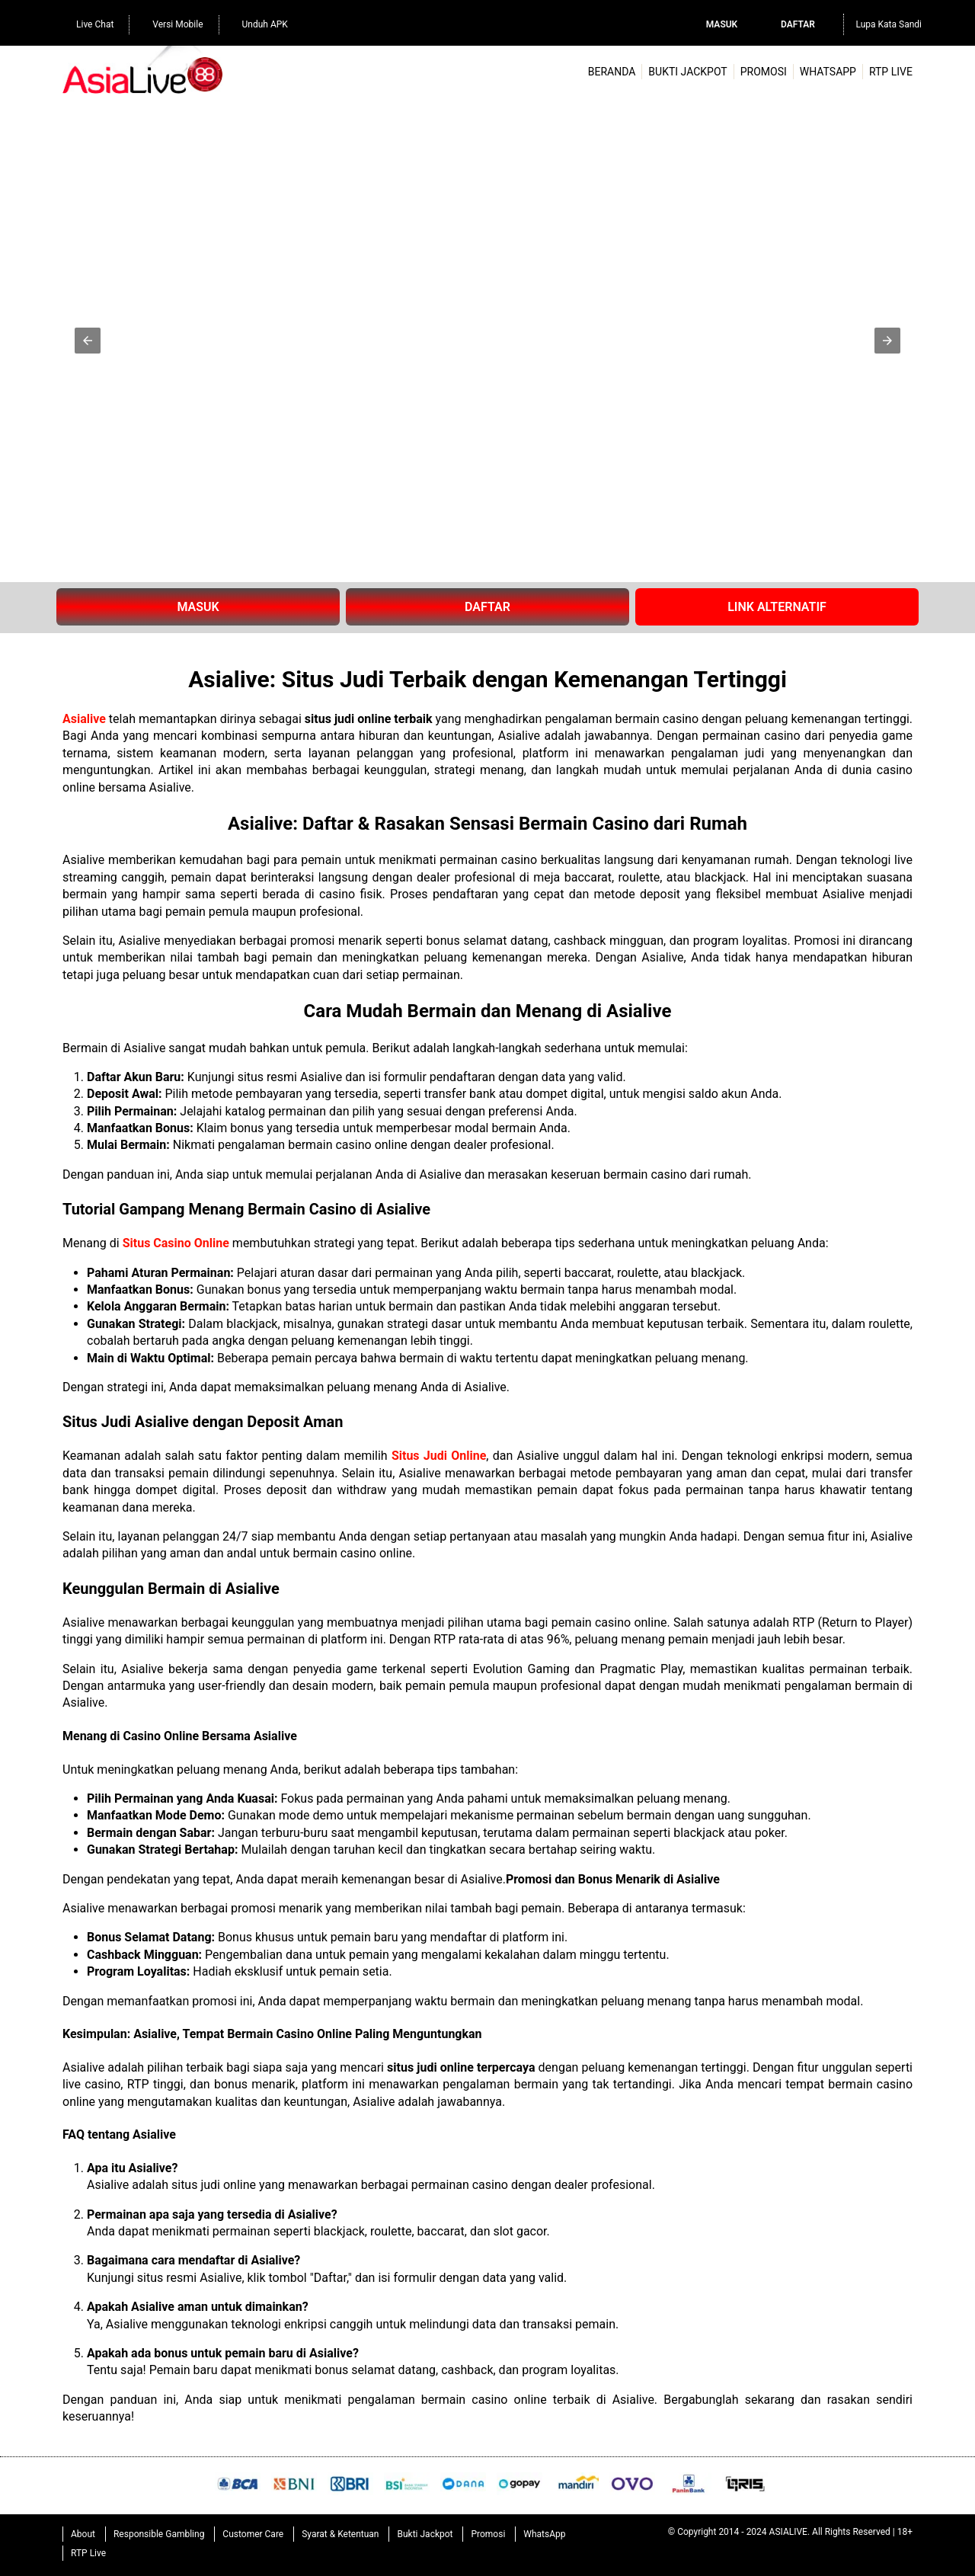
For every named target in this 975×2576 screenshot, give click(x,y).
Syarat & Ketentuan (340, 2534)
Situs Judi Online (439, 1455)
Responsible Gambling (158, 2534)
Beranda (612, 72)
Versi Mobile (170, 22)
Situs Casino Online (177, 1243)
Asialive (84, 719)
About (83, 2534)
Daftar (798, 24)
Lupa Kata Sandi (888, 24)
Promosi (763, 72)
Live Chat (87, 22)
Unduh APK (257, 22)
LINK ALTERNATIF (776, 607)
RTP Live (891, 72)
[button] (88, 341)
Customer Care (252, 2534)
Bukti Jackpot (687, 72)
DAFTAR (487, 607)
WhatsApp (828, 72)
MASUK (198, 607)
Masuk (721, 24)
